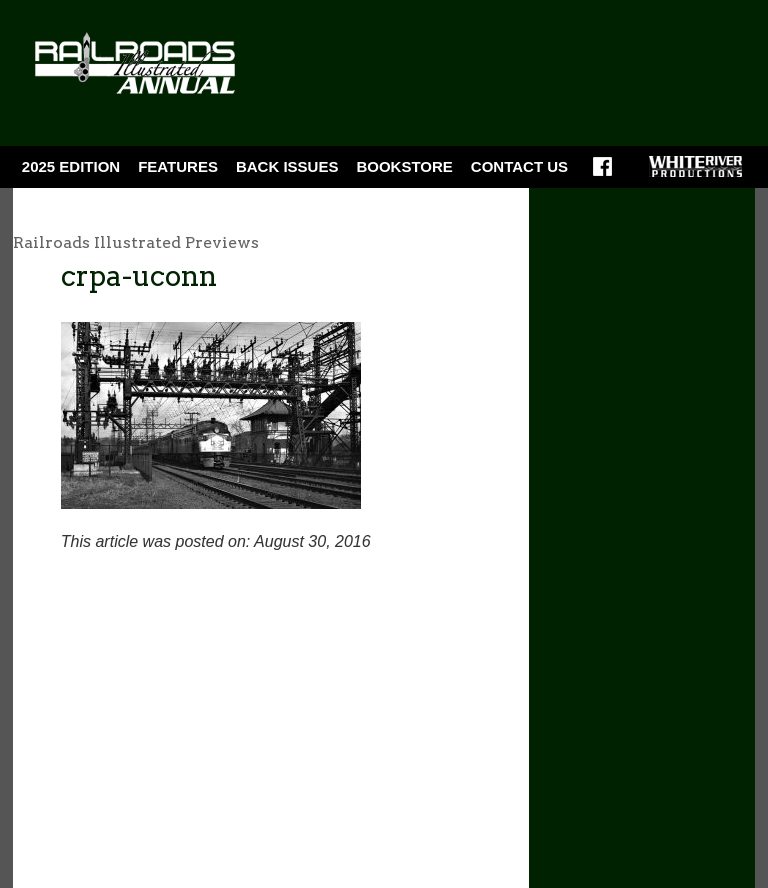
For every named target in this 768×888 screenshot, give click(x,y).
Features (178, 166)
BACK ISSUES (287, 166)
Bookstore (404, 166)
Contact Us (519, 166)
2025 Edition (71, 166)
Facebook (602, 173)
